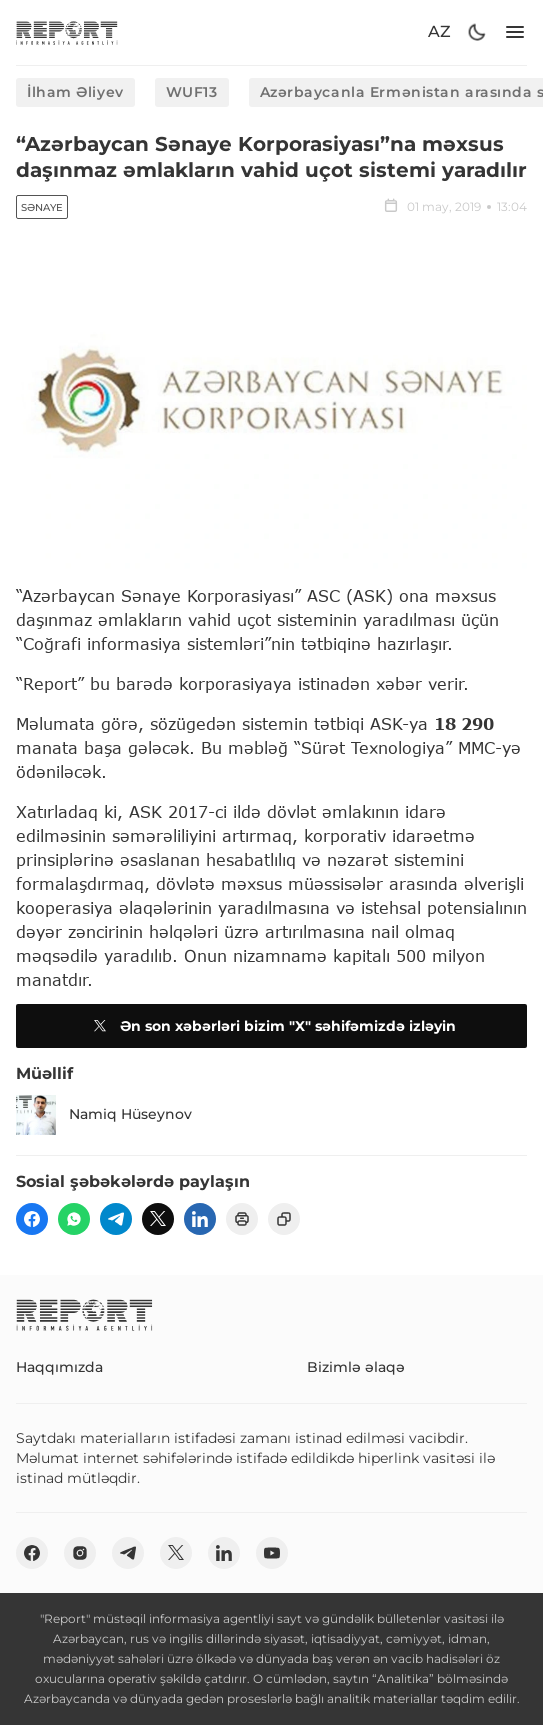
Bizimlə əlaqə (356, 1367)
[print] (242, 1219)
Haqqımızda (59, 1367)
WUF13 (192, 92)
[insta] (80, 1553)
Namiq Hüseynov (104, 1115)
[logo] (67, 32)
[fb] (32, 1219)
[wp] (74, 1219)
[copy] (284, 1219)
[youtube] (272, 1553)
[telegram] (116, 1219)
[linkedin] (200, 1219)
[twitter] (158, 1219)
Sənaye (42, 207)
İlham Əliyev (75, 92)
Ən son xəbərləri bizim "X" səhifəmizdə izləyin (272, 1026)
